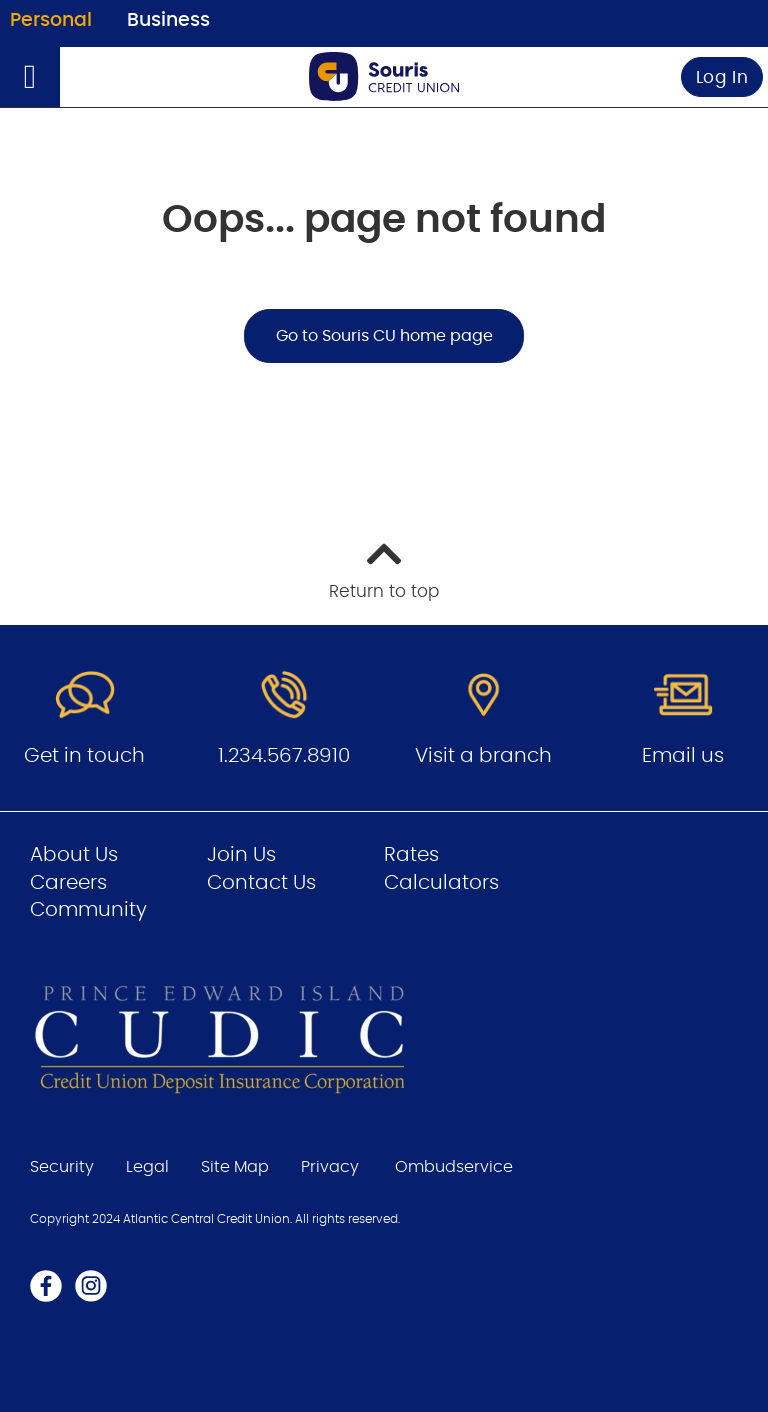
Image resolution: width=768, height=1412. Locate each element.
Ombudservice (454, 1167)
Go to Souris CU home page (384, 336)
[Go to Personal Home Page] (384, 76)
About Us (74, 855)
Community (88, 910)
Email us (683, 756)
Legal (147, 1167)
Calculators (441, 883)
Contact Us (261, 883)
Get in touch (84, 756)
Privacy (330, 1167)
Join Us (241, 855)
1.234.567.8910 (284, 756)
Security (62, 1167)
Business (168, 20)
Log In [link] (722, 77)
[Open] (30, 77)
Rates (411, 855)
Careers (68, 883)
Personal (51, 20)
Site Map (235, 1167)
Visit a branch (483, 756)
